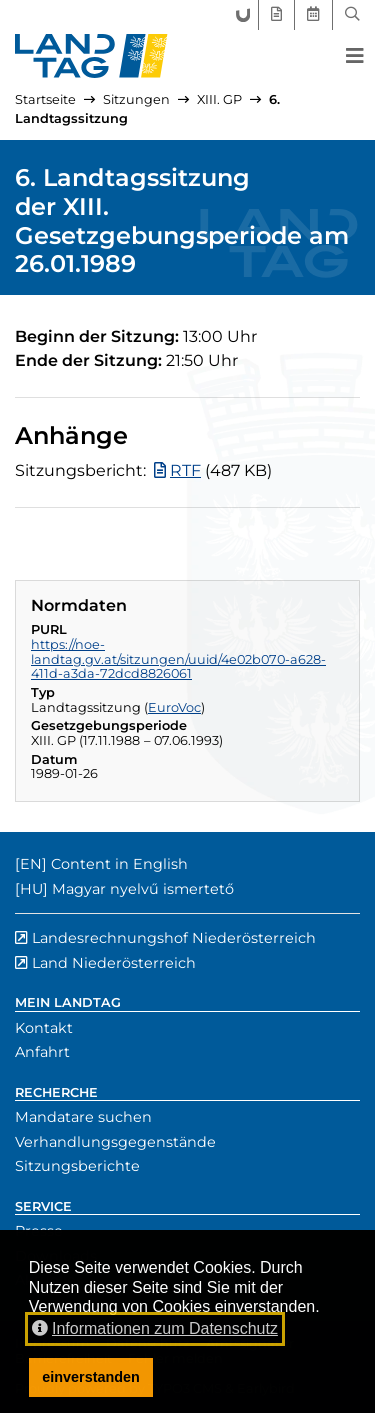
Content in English (119, 864)
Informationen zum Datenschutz (155, 1328)
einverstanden (91, 1377)
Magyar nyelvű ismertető (143, 889)
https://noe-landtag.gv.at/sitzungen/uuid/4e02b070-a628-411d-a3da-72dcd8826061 (178, 659)
